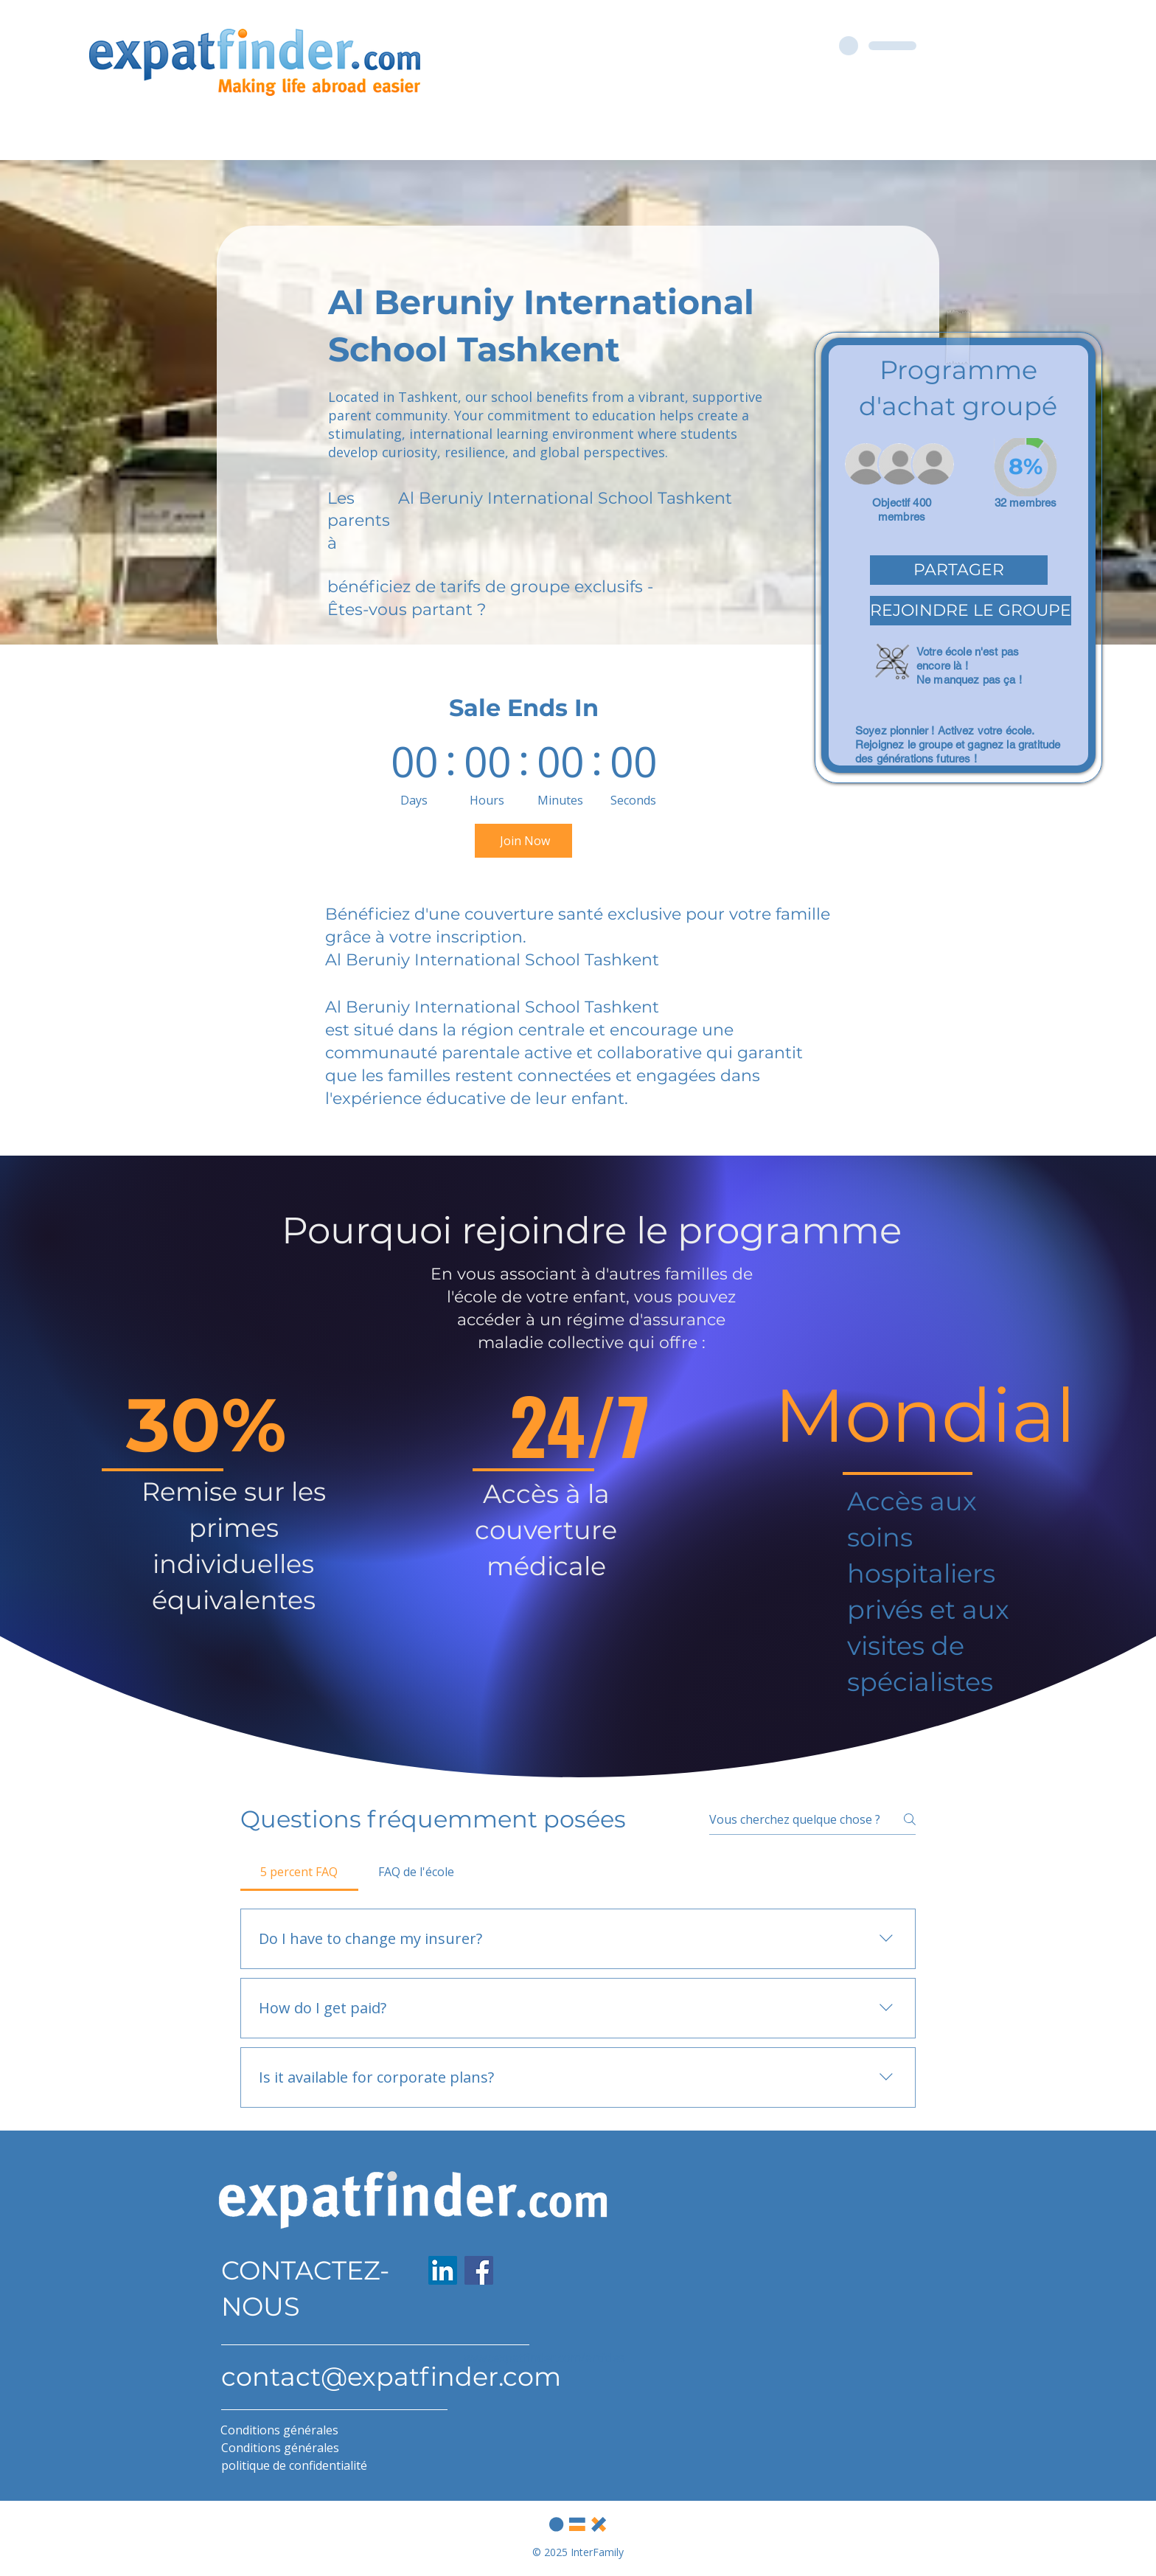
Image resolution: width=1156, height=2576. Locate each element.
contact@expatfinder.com (391, 2376)
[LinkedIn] (442, 2270)
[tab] (299, 1872)
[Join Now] (523, 841)
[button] (959, 570)
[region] (958, 557)
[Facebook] (478, 2270)
